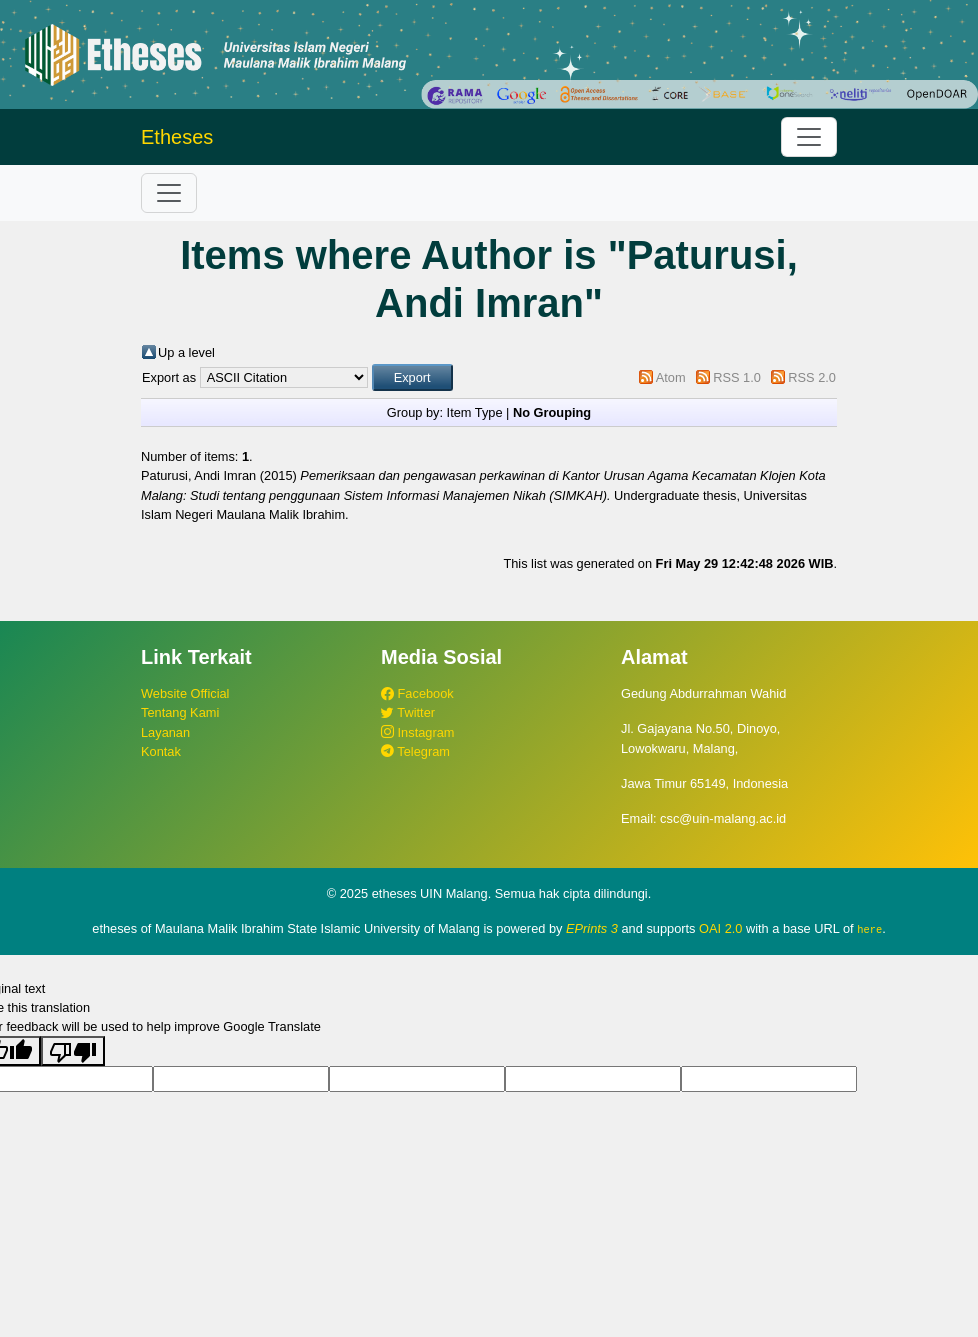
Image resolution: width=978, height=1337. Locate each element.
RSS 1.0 (737, 377)
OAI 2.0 (720, 928)
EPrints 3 (592, 928)
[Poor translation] (73, 1051)
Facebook (417, 693)
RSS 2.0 (812, 377)
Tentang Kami (180, 712)
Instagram (417, 732)
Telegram (415, 751)
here (869, 929)
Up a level (186, 352)
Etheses (177, 137)
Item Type (475, 412)
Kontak (161, 751)
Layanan (165, 732)
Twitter (408, 712)
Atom (671, 377)
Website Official (185, 693)
